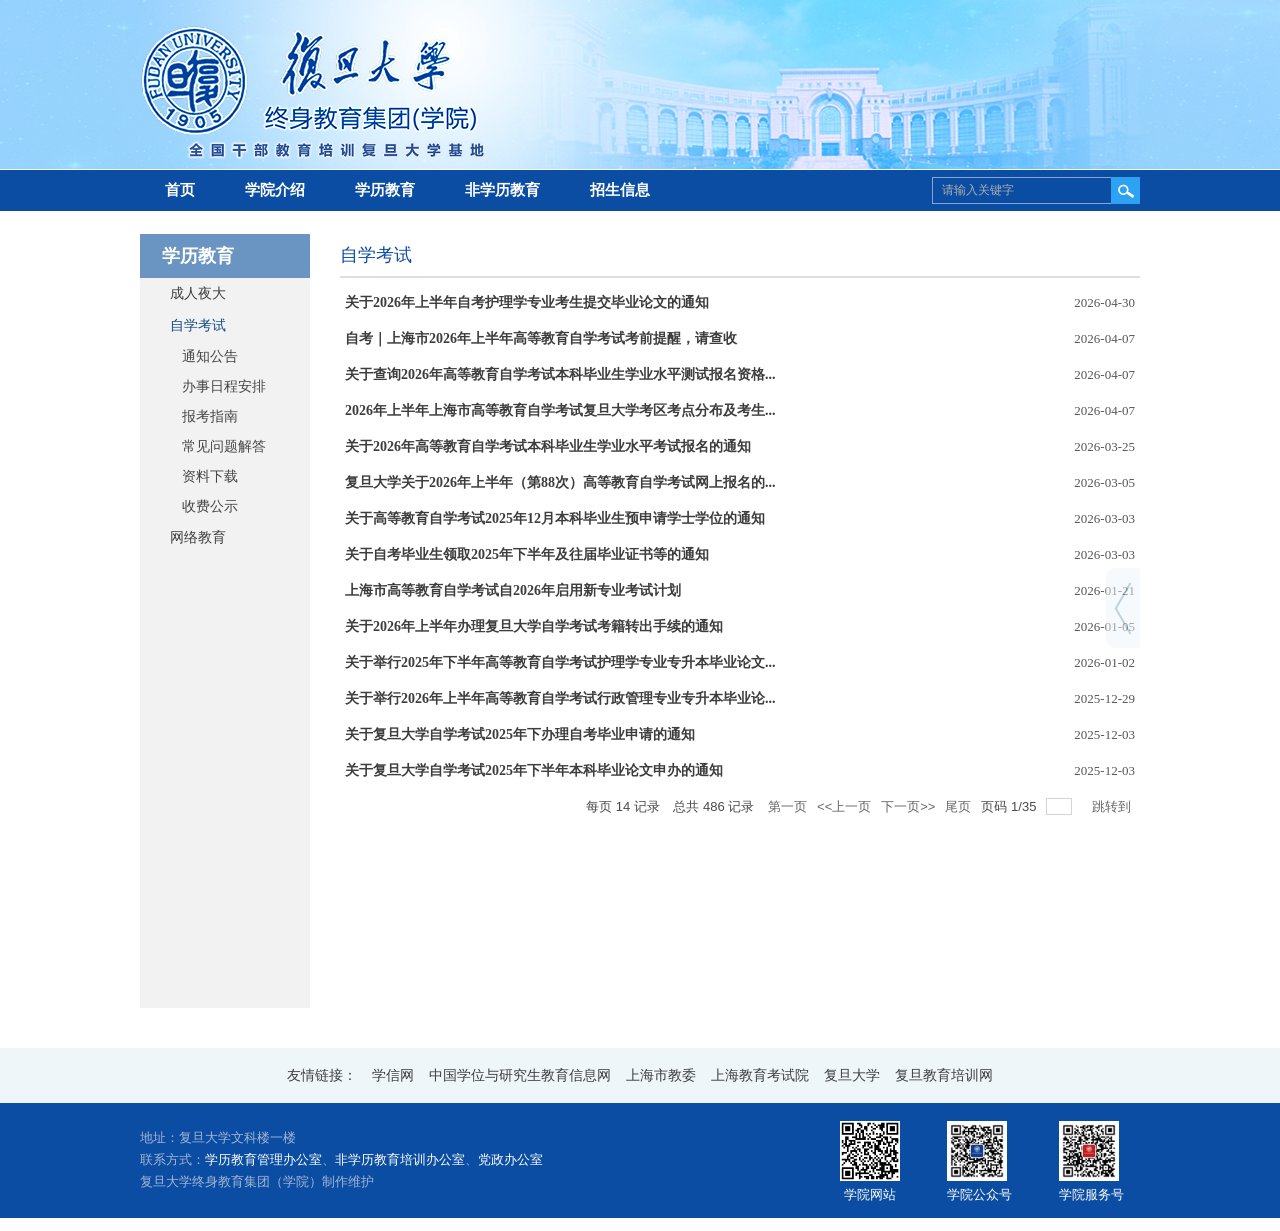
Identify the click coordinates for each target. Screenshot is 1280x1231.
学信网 (393, 1075)
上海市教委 (661, 1075)
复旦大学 (852, 1075)
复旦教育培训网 (944, 1075)
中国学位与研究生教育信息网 (520, 1075)
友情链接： (322, 1075)
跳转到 (1113, 806)
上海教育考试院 (760, 1075)
